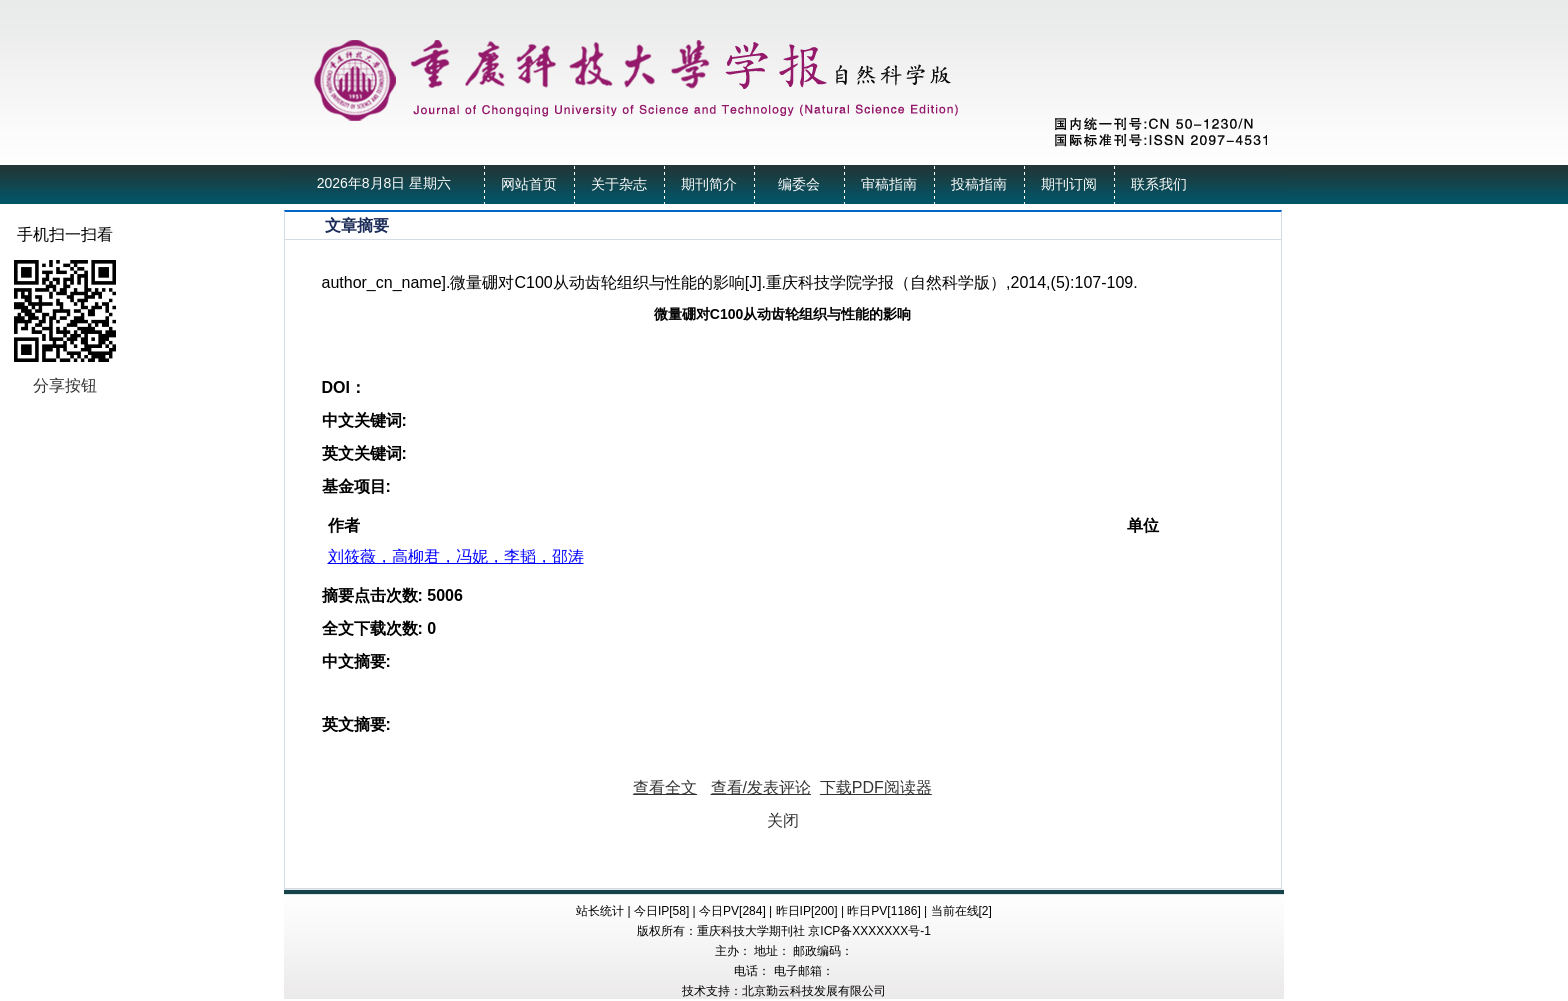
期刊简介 (709, 184)
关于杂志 (619, 184)
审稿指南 (889, 184)
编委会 (799, 184)
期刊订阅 (1069, 184)
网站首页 (529, 184)
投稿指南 (979, 184)
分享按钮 (65, 385)
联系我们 (1159, 184)
